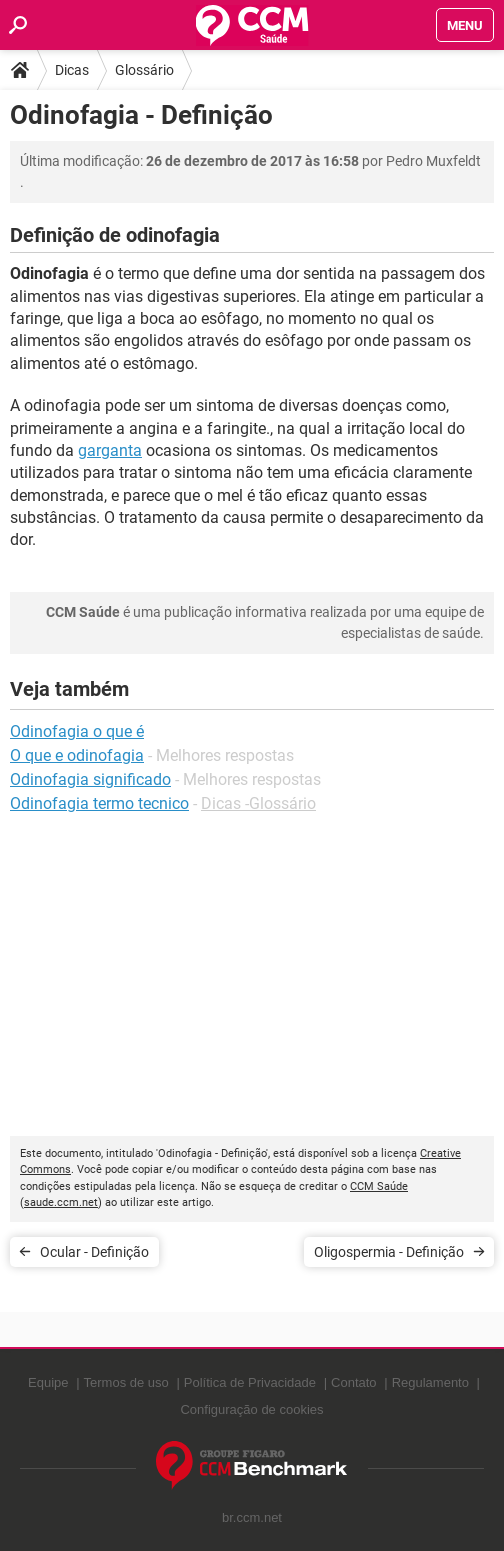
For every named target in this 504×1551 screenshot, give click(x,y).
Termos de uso (126, 1382)
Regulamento (430, 1382)
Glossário (144, 70)
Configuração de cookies (251, 1409)
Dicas (72, 70)
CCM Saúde (379, 1186)
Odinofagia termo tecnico (99, 803)
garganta (110, 450)
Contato (354, 1382)
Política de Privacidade (250, 1382)
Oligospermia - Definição (389, 1252)
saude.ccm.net (61, 1202)
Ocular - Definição (94, 1252)
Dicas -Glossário (258, 803)
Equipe (48, 1382)
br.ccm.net (252, 1517)
